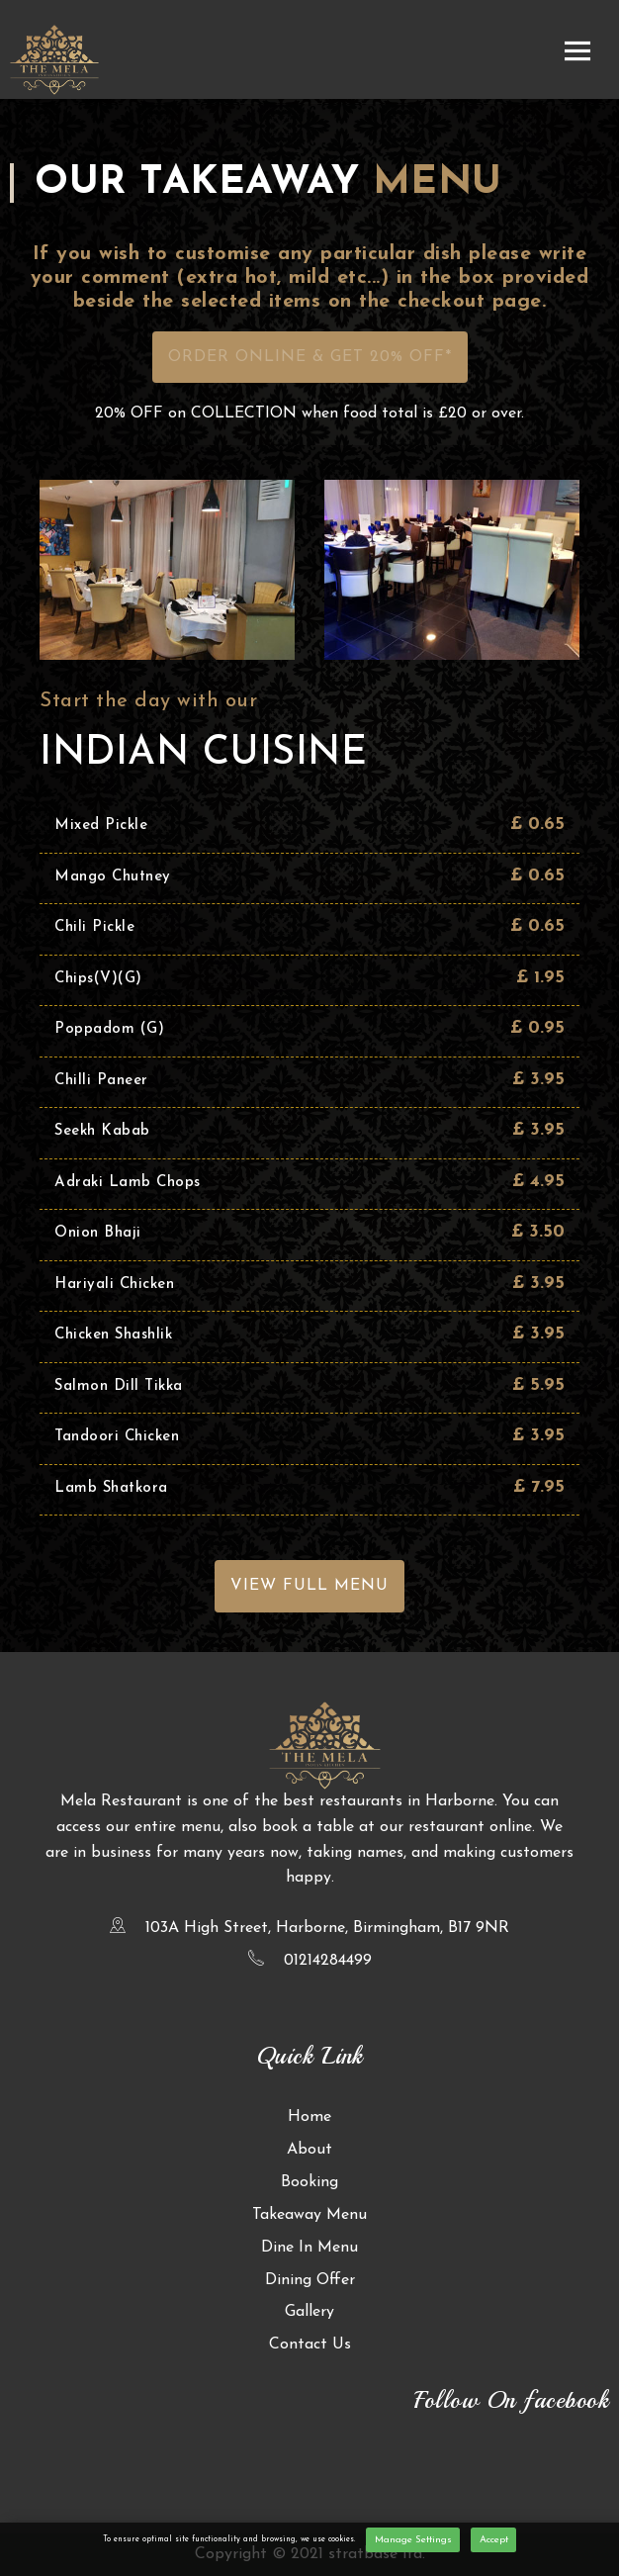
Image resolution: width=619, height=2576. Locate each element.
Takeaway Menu (309, 2215)
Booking (309, 2182)
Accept (494, 2539)
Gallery (309, 2312)
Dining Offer (310, 2280)
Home (309, 2117)
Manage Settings (413, 2539)
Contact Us (310, 2344)
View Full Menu (309, 1586)
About (309, 2150)
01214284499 (328, 1961)
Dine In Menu (309, 2247)
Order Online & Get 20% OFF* (310, 357)
